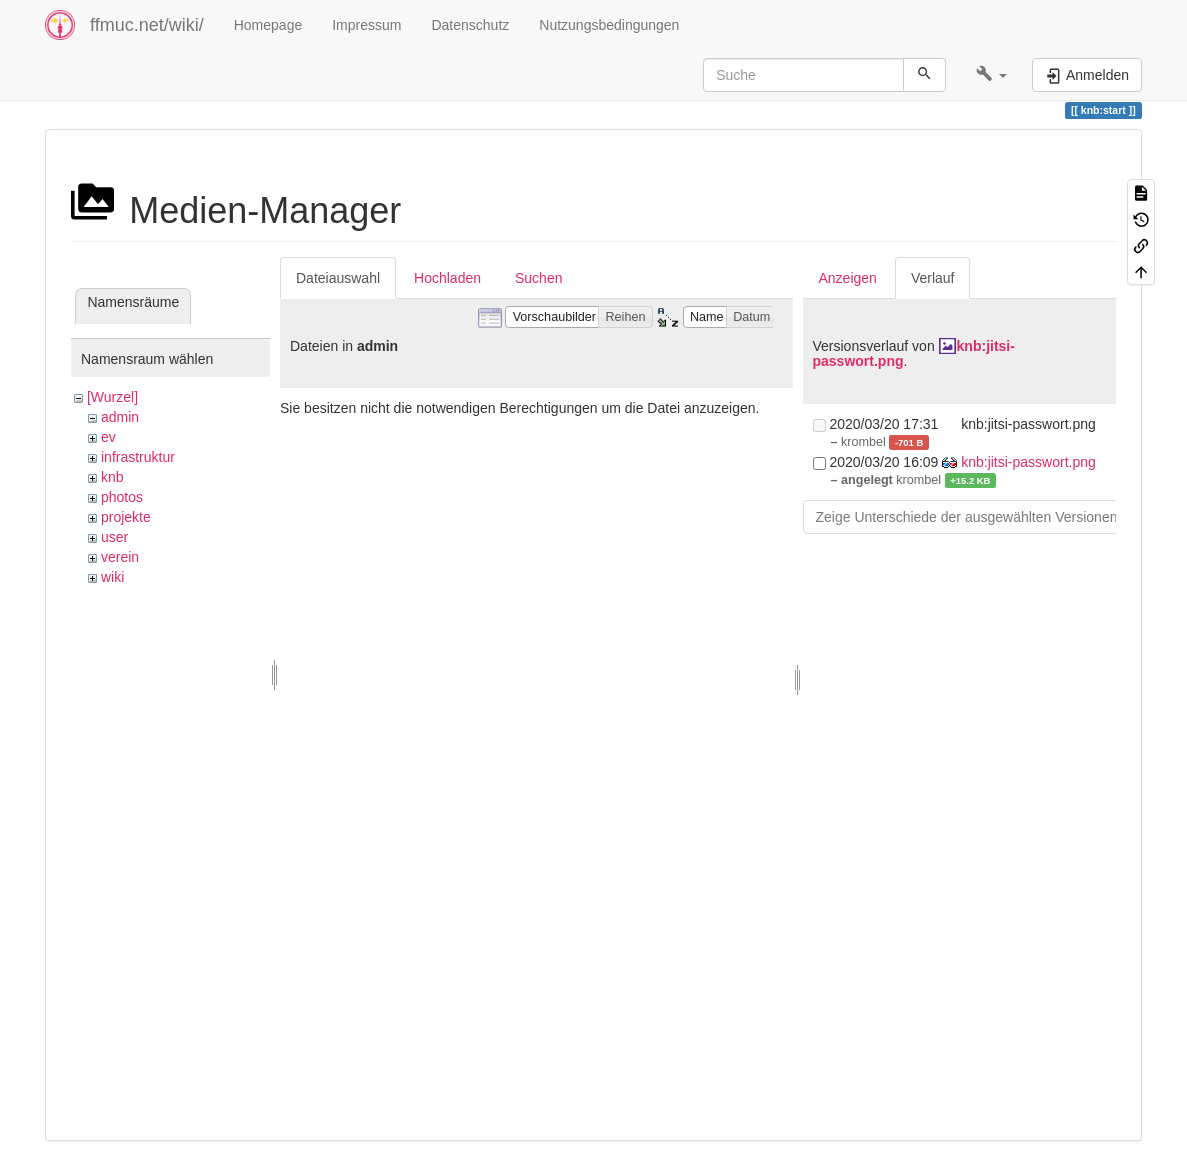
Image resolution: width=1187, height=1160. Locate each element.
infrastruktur (138, 457)
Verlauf (933, 278)
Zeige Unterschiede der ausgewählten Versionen (967, 517)
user (114, 537)
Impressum (366, 25)
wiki (112, 577)
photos (122, 497)
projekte (126, 517)
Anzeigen (848, 278)
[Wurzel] (112, 397)
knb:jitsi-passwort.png (1028, 462)
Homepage (268, 25)
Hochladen (447, 278)
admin (120, 417)
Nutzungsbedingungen (609, 25)
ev (108, 437)
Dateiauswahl (338, 278)
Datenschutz (470, 25)
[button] (991, 75)
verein (120, 557)
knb (112, 477)
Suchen (538, 278)
